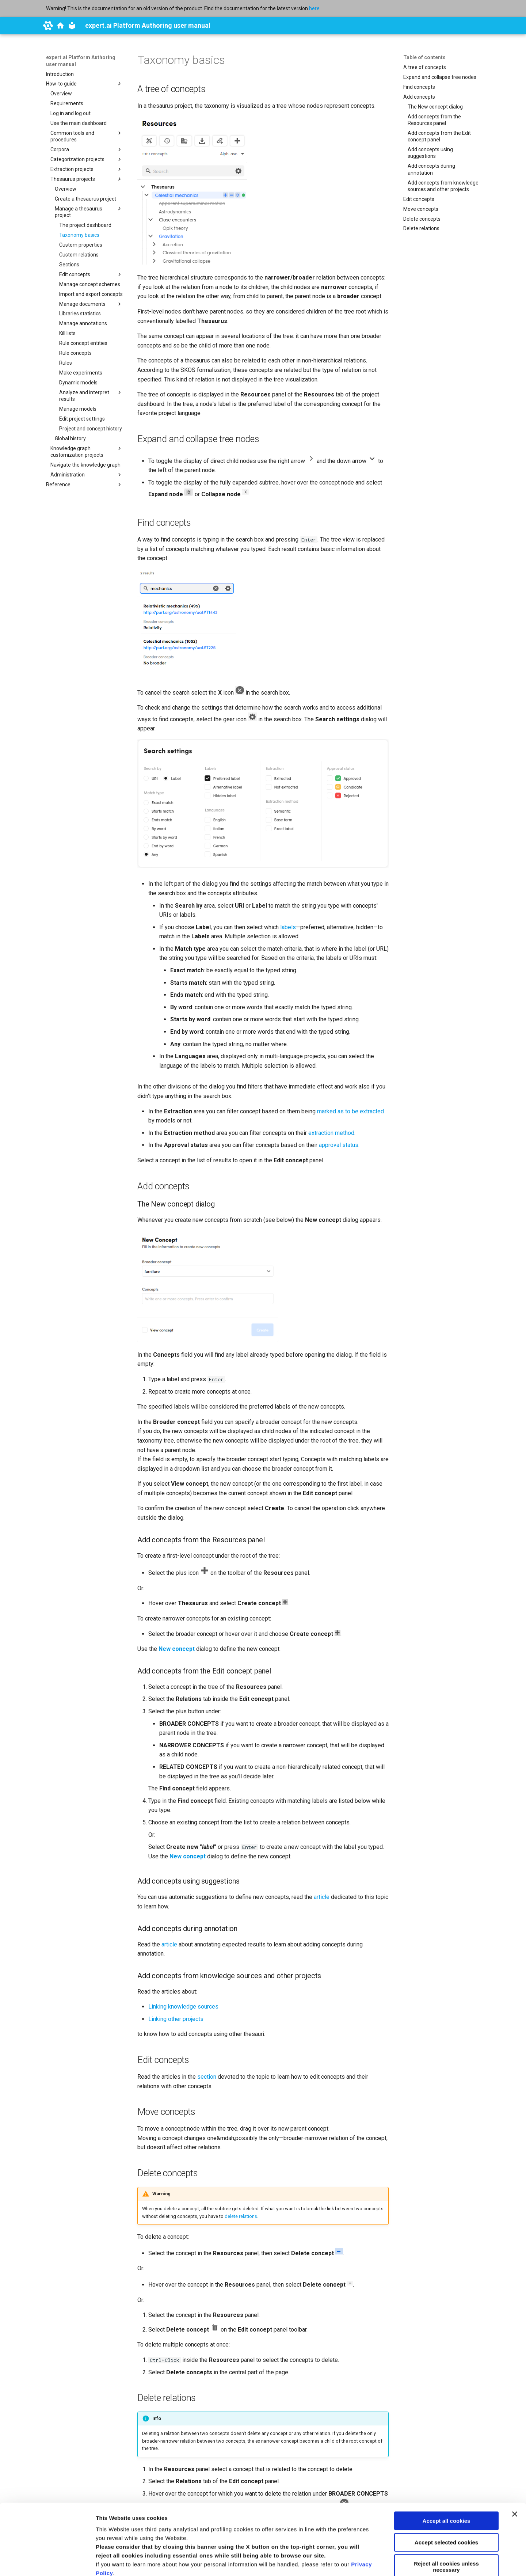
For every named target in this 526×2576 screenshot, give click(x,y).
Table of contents (424, 57)
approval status (338, 1144)
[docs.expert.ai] (60, 25)
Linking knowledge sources (183, 2006)
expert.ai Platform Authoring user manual (80, 60)
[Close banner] (514, 2447)
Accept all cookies (446, 2454)
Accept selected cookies (446, 2476)
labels (288, 927)
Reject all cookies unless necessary (446, 2500)
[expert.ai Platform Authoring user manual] (72, 25)
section (206, 2076)
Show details (113, 2561)
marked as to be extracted (350, 1111)
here (314, 8)
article (321, 1896)
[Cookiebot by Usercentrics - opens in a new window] (47, 2561)
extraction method (331, 1132)
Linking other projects (175, 2018)
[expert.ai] (48, 25)
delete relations (241, 2216)
